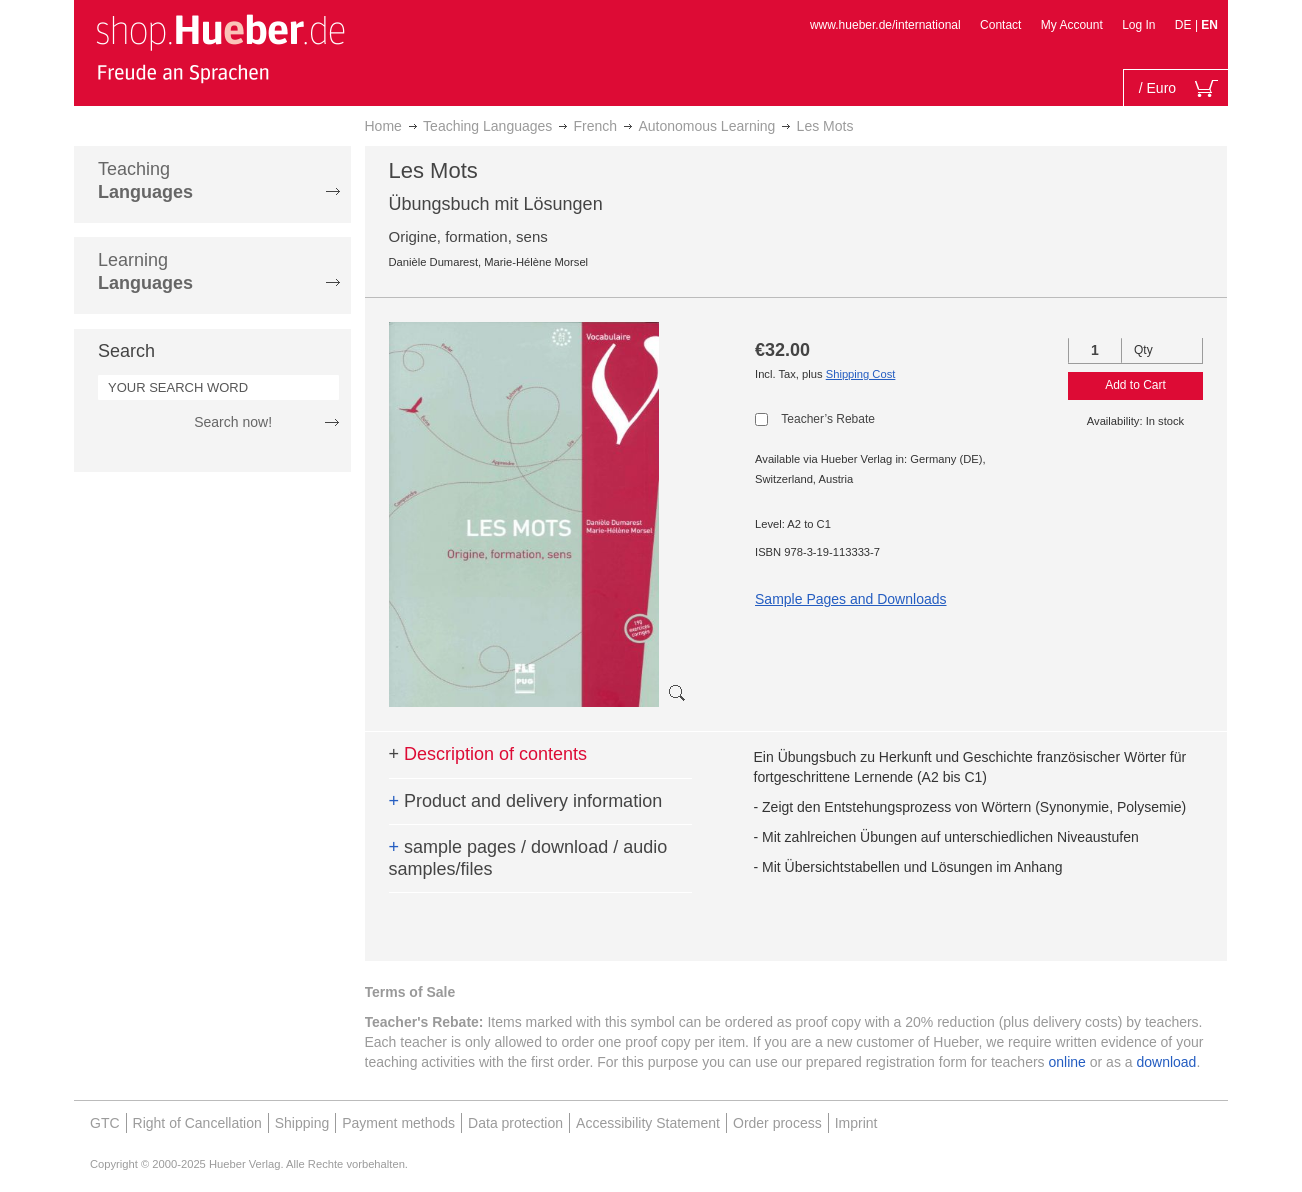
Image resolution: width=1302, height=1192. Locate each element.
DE (1185, 25)
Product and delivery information (526, 801)
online (1067, 1062)
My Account (1072, 25)
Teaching (145, 180)
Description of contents (488, 754)
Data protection (515, 1123)
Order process (777, 1123)
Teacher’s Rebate (828, 419)
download (1166, 1062)
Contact (1000, 25)
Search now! (233, 422)
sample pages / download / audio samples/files (528, 858)
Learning (145, 271)
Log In (1138, 25)
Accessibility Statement (648, 1123)
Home (383, 126)
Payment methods (398, 1123)
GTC (105, 1123)
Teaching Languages (487, 126)
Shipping (302, 1123)
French (596, 126)
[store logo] (220, 48)
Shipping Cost (861, 374)
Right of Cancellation (197, 1123)
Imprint (856, 1123)
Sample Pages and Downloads (850, 599)
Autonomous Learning (706, 126)
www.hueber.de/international (885, 25)
